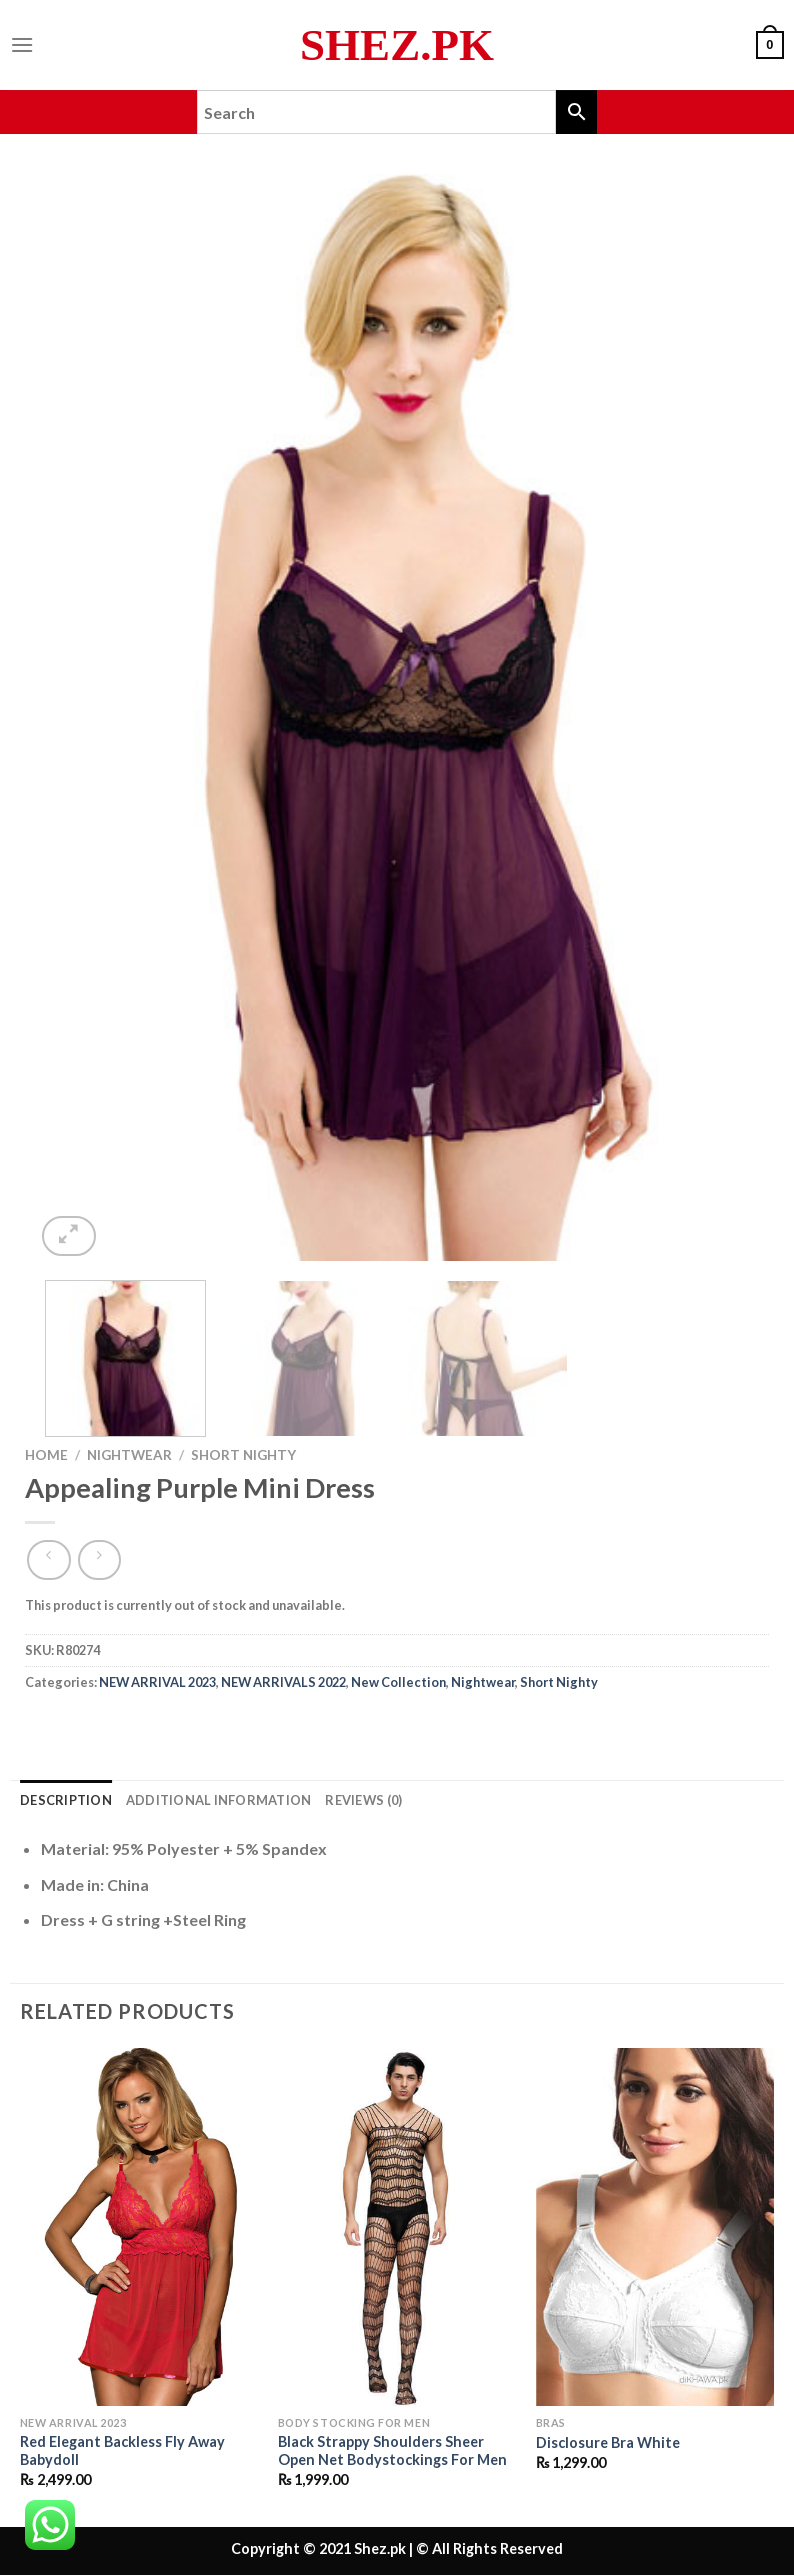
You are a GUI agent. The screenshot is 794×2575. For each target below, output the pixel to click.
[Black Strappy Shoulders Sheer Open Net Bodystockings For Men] (397, 2227)
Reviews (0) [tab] (363, 1800)
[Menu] (22, 44)
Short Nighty (243, 1455)
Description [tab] (66, 1800)
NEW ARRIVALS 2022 (283, 1682)
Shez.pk (397, 45)
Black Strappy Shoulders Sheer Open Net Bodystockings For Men (392, 2451)
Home (46, 1455)
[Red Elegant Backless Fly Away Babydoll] (139, 2227)
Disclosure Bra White (608, 2442)
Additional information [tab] (219, 1800)
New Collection (398, 1682)
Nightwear (129, 1455)
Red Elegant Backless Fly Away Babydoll (122, 2451)
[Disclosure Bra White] (655, 2227)
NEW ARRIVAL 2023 (157, 1682)
